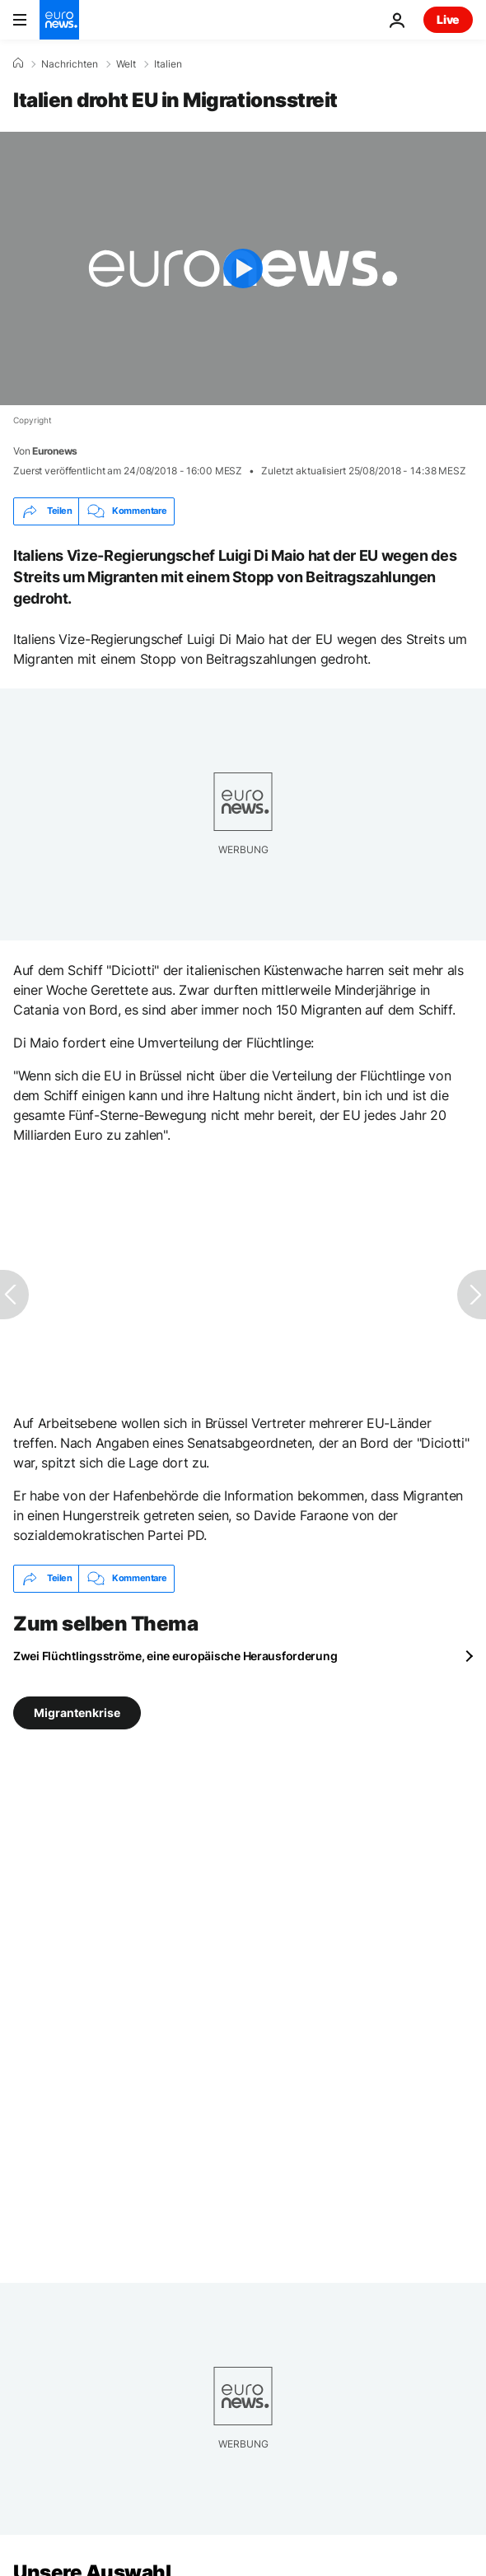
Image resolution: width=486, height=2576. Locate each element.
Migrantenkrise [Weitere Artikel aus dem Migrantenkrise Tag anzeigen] (77, 1712)
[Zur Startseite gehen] (59, 20)
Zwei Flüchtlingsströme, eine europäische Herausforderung (175, 1656)
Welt (126, 64)
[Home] (18, 63)
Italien (168, 64)
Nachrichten (69, 64)
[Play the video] (243, 268)
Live (448, 19)
